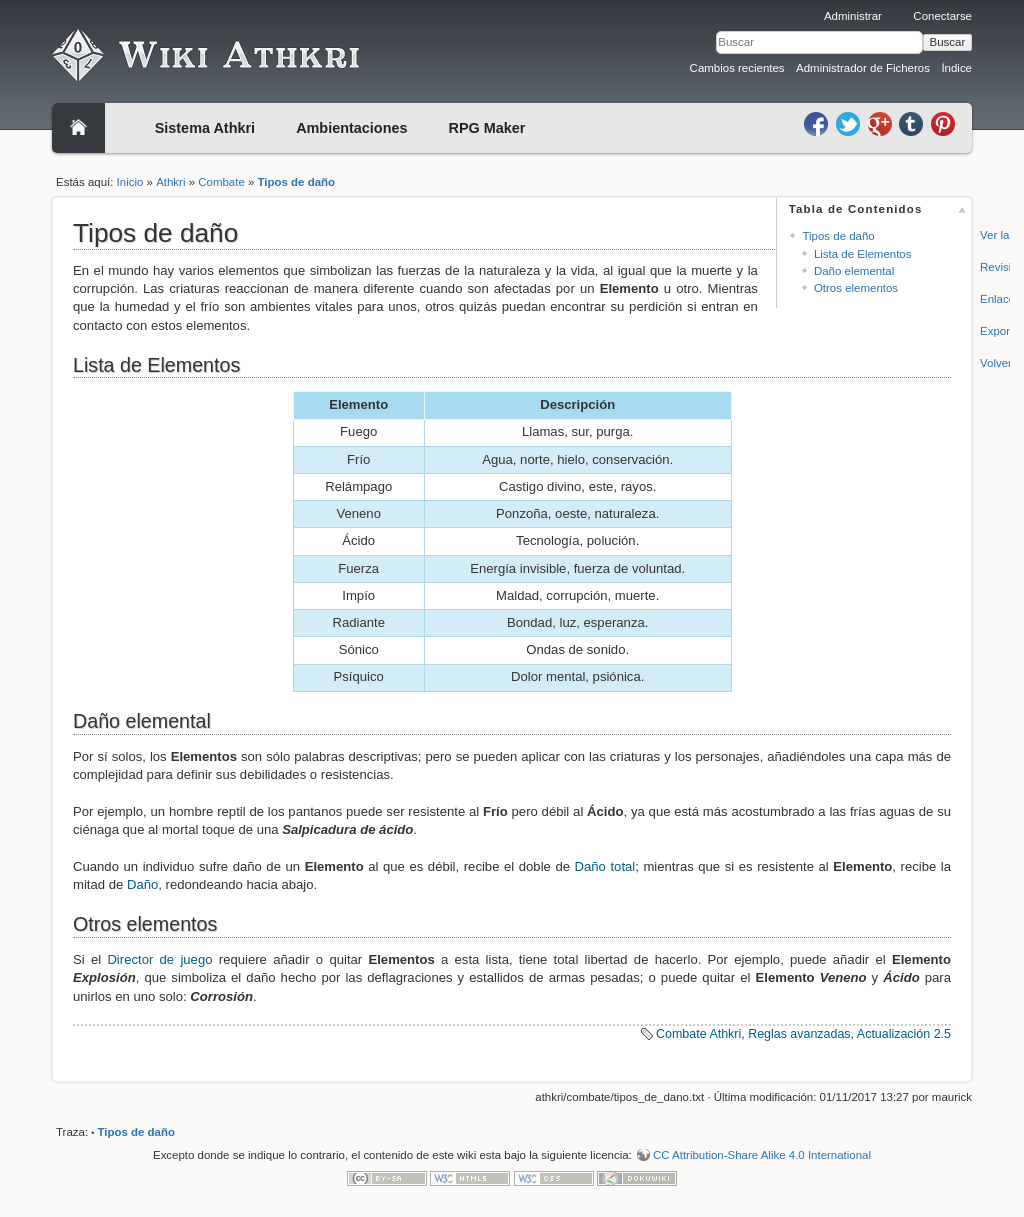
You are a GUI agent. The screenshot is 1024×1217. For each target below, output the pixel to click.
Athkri (170, 182)
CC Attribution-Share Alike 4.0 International (762, 1155)
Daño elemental (854, 271)
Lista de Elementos (863, 254)
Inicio (130, 182)
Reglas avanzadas (799, 1034)
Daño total (605, 866)
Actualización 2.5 (904, 1034)
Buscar (948, 42)
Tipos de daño (297, 182)
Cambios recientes (737, 68)
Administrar (853, 16)
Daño (142, 884)
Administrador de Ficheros (863, 68)
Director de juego (159, 959)
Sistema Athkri (205, 128)
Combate (221, 182)
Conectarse (942, 16)
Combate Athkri (698, 1034)
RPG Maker (487, 128)
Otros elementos (856, 288)
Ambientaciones (351, 128)
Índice (956, 68)
